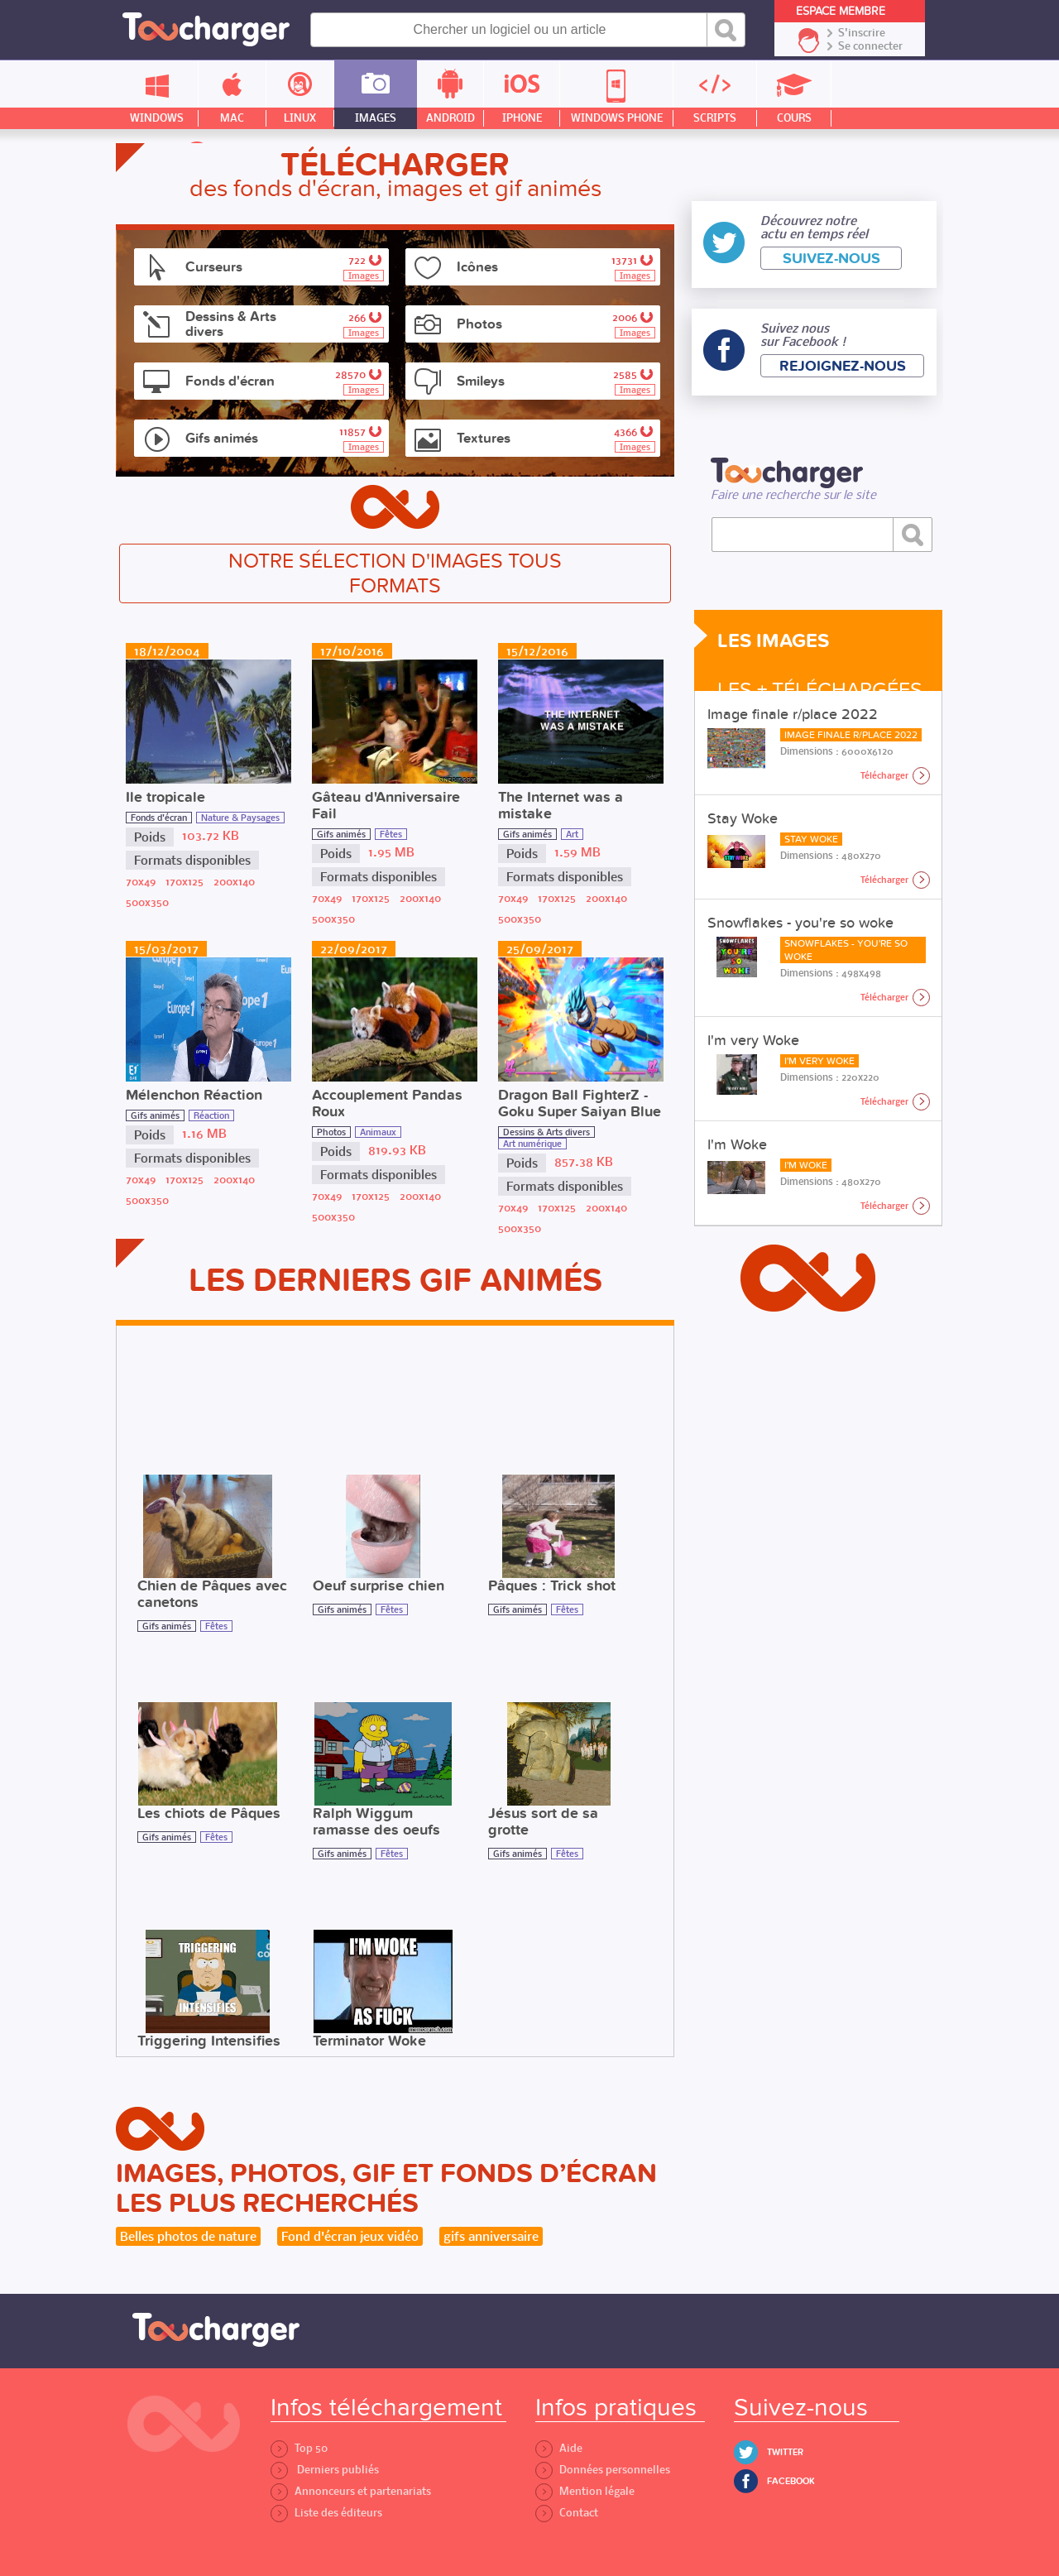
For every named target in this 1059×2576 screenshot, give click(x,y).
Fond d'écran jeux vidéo (350, 2236)
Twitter (785, 2452)
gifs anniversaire (491, 2236)
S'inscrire (861, 33)
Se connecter (870, 46)
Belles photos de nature (188, 2236)
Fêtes (391, 834)
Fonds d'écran (159, 817)
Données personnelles (602, 2470)
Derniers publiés (325, 2470)
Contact (566, 2513)
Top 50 (299, 2448)
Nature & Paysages (240, 817)
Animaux (378, 1132)
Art (572, 834)
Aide (558, 2448)
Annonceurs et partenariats (351, 2491)
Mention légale (585, 2491)
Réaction (211, 1115)
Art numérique (532, 1143)
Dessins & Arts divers (546, 1132)
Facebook (791, 2481)
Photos (331, 1132)
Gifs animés (341, 834)
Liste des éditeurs (326, 2513)
